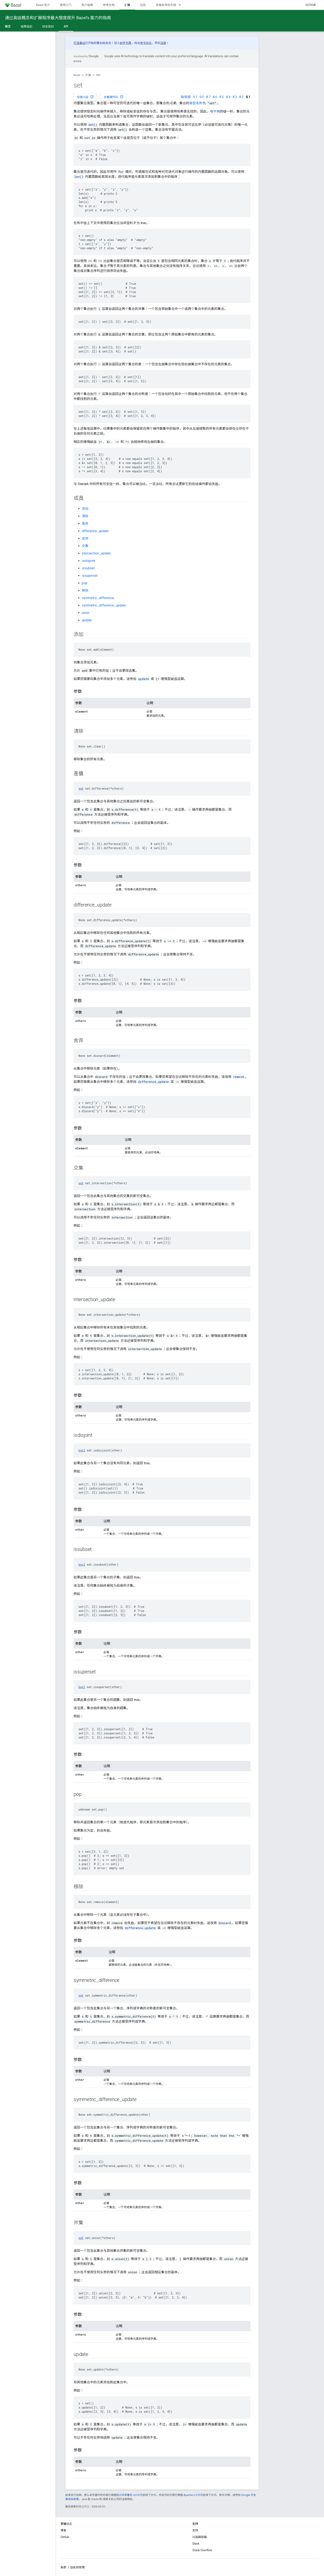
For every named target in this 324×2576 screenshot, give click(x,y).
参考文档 (108, 5)
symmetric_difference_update (104, 605)
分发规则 (48, 26)
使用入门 (65, 5)
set (81, 788)
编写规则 (26, 26)
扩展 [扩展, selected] (127, 5)
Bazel (77, 75)
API (98, 75)
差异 (85, 524)
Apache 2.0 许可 (193, 2495)
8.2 (241, 97)
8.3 (235, 97)
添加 (85, 509)
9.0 (202, 97)
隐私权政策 (77, 2567)
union (85, 613)
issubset (88, 568)
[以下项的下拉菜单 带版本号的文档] (181, 5)
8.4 (228, 97)
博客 (63, 2530)
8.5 (221, 97)
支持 (195, 2530)
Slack (195, 2543)
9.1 (195, 97)
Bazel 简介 (43, 5)
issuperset (90, 576)
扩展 (88, 75)
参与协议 (146, 43)
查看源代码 (114, 97)
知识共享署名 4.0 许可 (129, 2495)
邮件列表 (125, 43)
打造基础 (79, 43)
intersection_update (96, 553)
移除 (85, 590)
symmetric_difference (98, 598)
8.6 (215, 97)
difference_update (95, 531)
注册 (163, 43)
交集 (85, 546)
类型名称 (195, 103)
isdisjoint (88, 561)
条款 (63, 2567)
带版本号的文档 (166, 5)
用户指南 (87, 5)
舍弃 (85, 538)
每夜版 (186, 97)
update (87, 620)
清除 (85, 516)
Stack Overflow (202, 2550)
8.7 (208, 97)
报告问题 (85, 97)
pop (84, 583)
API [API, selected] (66, 26)
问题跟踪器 (199, 2537)
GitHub (310, 5)
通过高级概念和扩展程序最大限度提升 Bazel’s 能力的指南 (58, 17)
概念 (8, 26)
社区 (143, 5)
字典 (216, 111)
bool (82, 1450)
